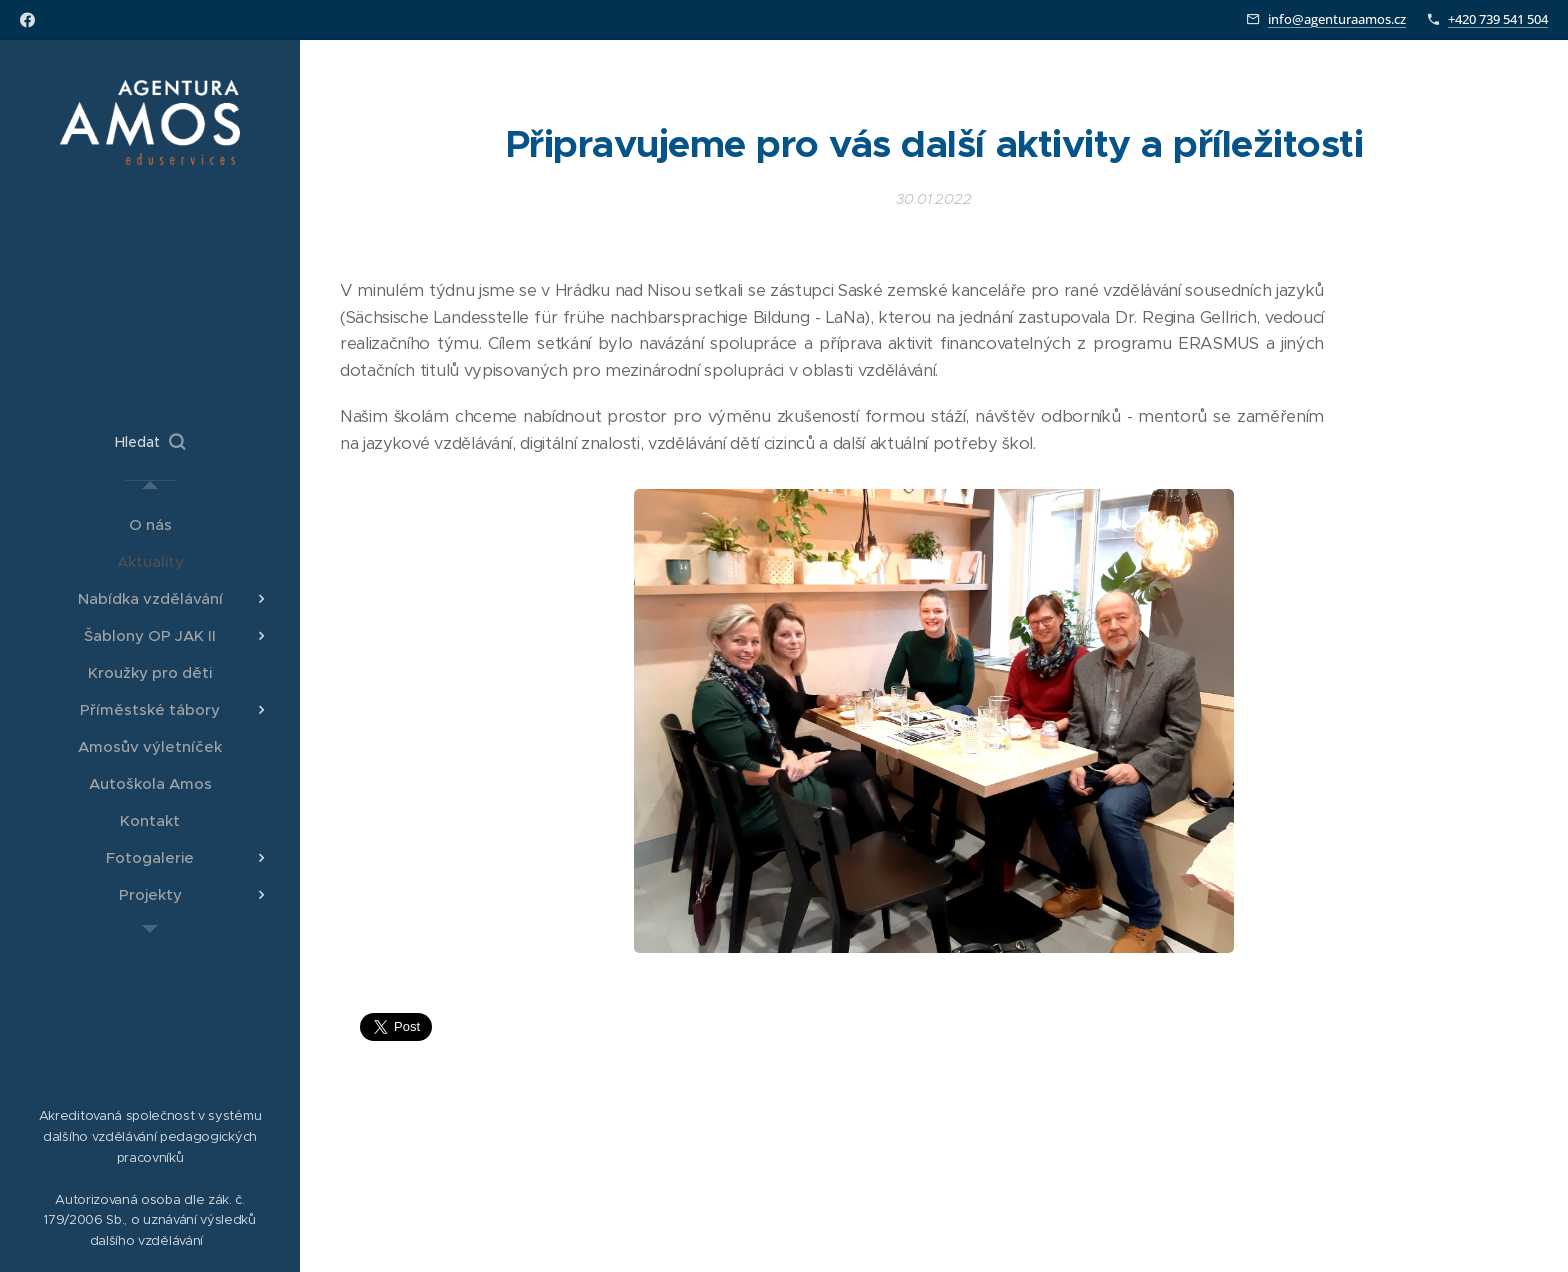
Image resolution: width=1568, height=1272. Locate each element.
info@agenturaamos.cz (1337, 19)
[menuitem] (150, 524)
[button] (150, 442)
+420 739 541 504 (1498, 19)
